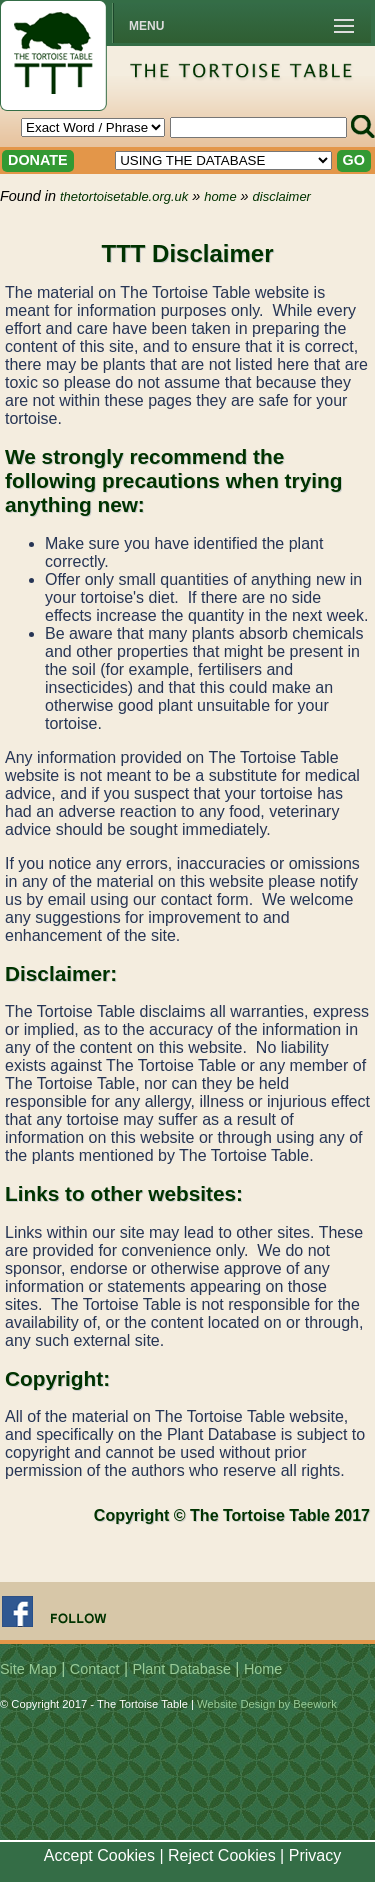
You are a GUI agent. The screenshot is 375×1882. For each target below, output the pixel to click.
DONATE (38, 160)
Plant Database (182, 1669)
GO (354, 160)
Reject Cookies (222, 1855)
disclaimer (282, 196)
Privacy (315, 1855)
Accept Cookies (99, 1855)
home (220, 196)
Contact (95, 1669)
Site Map (28, 1669)
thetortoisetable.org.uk (124, 196)
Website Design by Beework (267, 1704)
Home (263, 1669)
